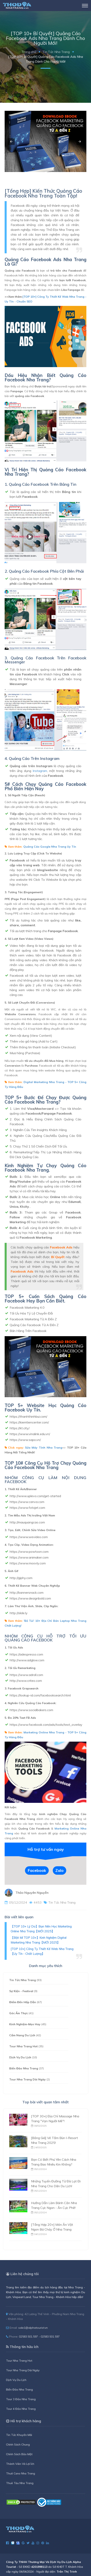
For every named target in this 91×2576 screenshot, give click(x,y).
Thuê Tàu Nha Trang (19, 2483)
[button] (11, 141)
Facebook (37, 1870)
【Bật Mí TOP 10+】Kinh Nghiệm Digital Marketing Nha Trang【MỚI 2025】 (38, 1940)
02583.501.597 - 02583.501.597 (39, 2336)
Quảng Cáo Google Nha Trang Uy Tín (49, 846)
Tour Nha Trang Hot (26, 2046)
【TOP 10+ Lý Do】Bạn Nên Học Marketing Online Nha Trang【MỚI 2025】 (41, 1928)
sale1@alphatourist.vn (33, 2328)
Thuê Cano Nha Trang (20, 2473)
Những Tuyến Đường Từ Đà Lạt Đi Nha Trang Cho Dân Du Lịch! (56, 2183)
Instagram (40, 771)
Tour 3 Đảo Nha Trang (21, 2399)
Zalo (59, 1870)
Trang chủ (29, 52)
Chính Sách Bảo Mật (19, 2454)
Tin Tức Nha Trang (56, 52)
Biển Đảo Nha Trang (26, 2068)
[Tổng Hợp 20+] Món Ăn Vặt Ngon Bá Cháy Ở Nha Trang (52, 2227)
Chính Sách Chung (18, 2444)
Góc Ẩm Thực (21, 2013)
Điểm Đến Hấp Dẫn (25, 2002)
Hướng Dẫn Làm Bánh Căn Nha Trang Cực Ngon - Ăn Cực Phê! (54, 2205)
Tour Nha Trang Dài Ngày (29, 2079)
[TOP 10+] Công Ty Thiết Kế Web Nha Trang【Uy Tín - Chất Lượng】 (42, 1951)
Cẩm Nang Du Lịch (25, 2035)
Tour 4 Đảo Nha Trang (21, 2409)
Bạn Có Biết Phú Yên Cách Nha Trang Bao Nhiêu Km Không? (53, 2162)
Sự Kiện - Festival (23, 1991)
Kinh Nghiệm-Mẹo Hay (27, 2024)
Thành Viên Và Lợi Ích (20, 2464)
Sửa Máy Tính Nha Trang (43, 1447)
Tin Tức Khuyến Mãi (19, 2435)
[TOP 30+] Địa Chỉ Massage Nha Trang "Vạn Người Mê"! (55, 2118)
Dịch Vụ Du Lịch (23, 2057)
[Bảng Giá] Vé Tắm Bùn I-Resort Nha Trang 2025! (54, 2140)
